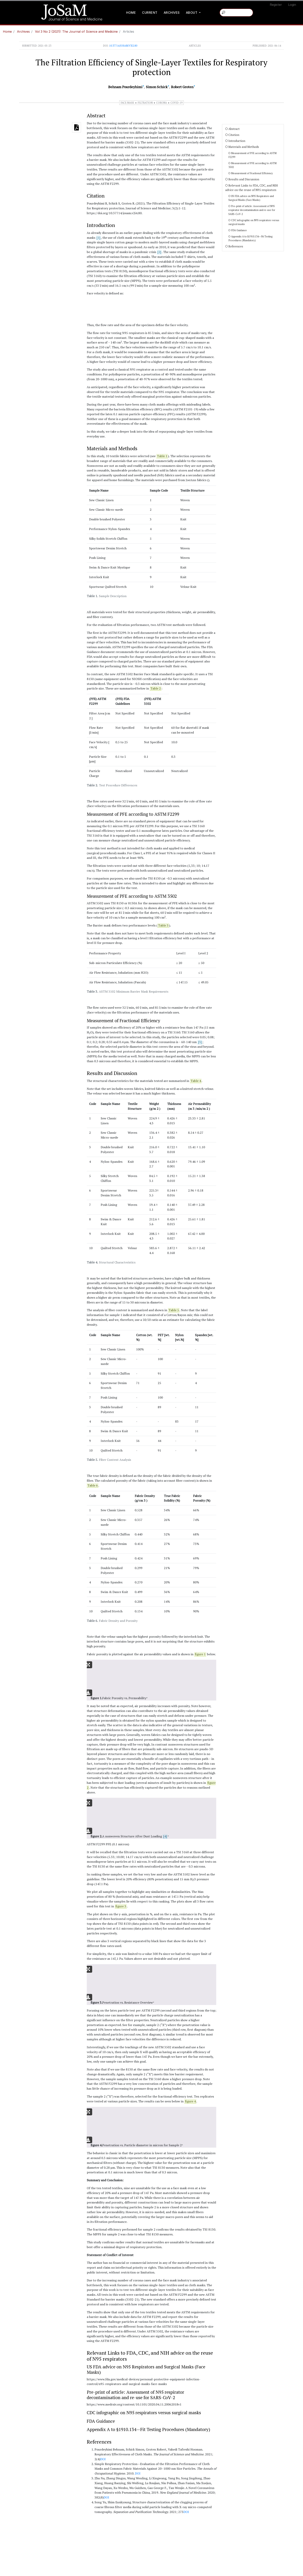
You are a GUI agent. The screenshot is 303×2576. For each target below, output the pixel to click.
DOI (103, 2459)
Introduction (236, 141)
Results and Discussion (243, 179)
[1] (98, 237)
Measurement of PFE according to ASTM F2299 (252, 155)
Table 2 (155, 688)
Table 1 (162, 456)
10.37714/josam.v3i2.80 (123, 45)
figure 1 (200, 1654)
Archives (172, 12)
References (235, 246)
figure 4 (190, 2101)
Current (149, 12)
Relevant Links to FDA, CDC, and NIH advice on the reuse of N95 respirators (251, 187)
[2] (159, 252)
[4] (165, 1836)
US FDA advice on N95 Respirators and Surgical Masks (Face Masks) (251, 198)
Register (276, 5)
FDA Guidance (239, 230)
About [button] (192, 12)
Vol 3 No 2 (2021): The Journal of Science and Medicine (76, 31)
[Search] (236, 12)
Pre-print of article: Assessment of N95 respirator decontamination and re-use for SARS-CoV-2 (251, 210)
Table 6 (92, 1485)
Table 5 (174, 1310)
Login (292, 5)
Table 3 (163, 925)
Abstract (234, 129)
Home (131, 12)
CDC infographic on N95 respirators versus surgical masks (253, 222)
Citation (233, 135)
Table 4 (196, 1081)
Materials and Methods (243, 147)
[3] (200, 1042)
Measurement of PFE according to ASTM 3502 (252, 165)
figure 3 (120, 1906)
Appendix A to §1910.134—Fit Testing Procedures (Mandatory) (250, 238)
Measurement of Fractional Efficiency (252, 173)
